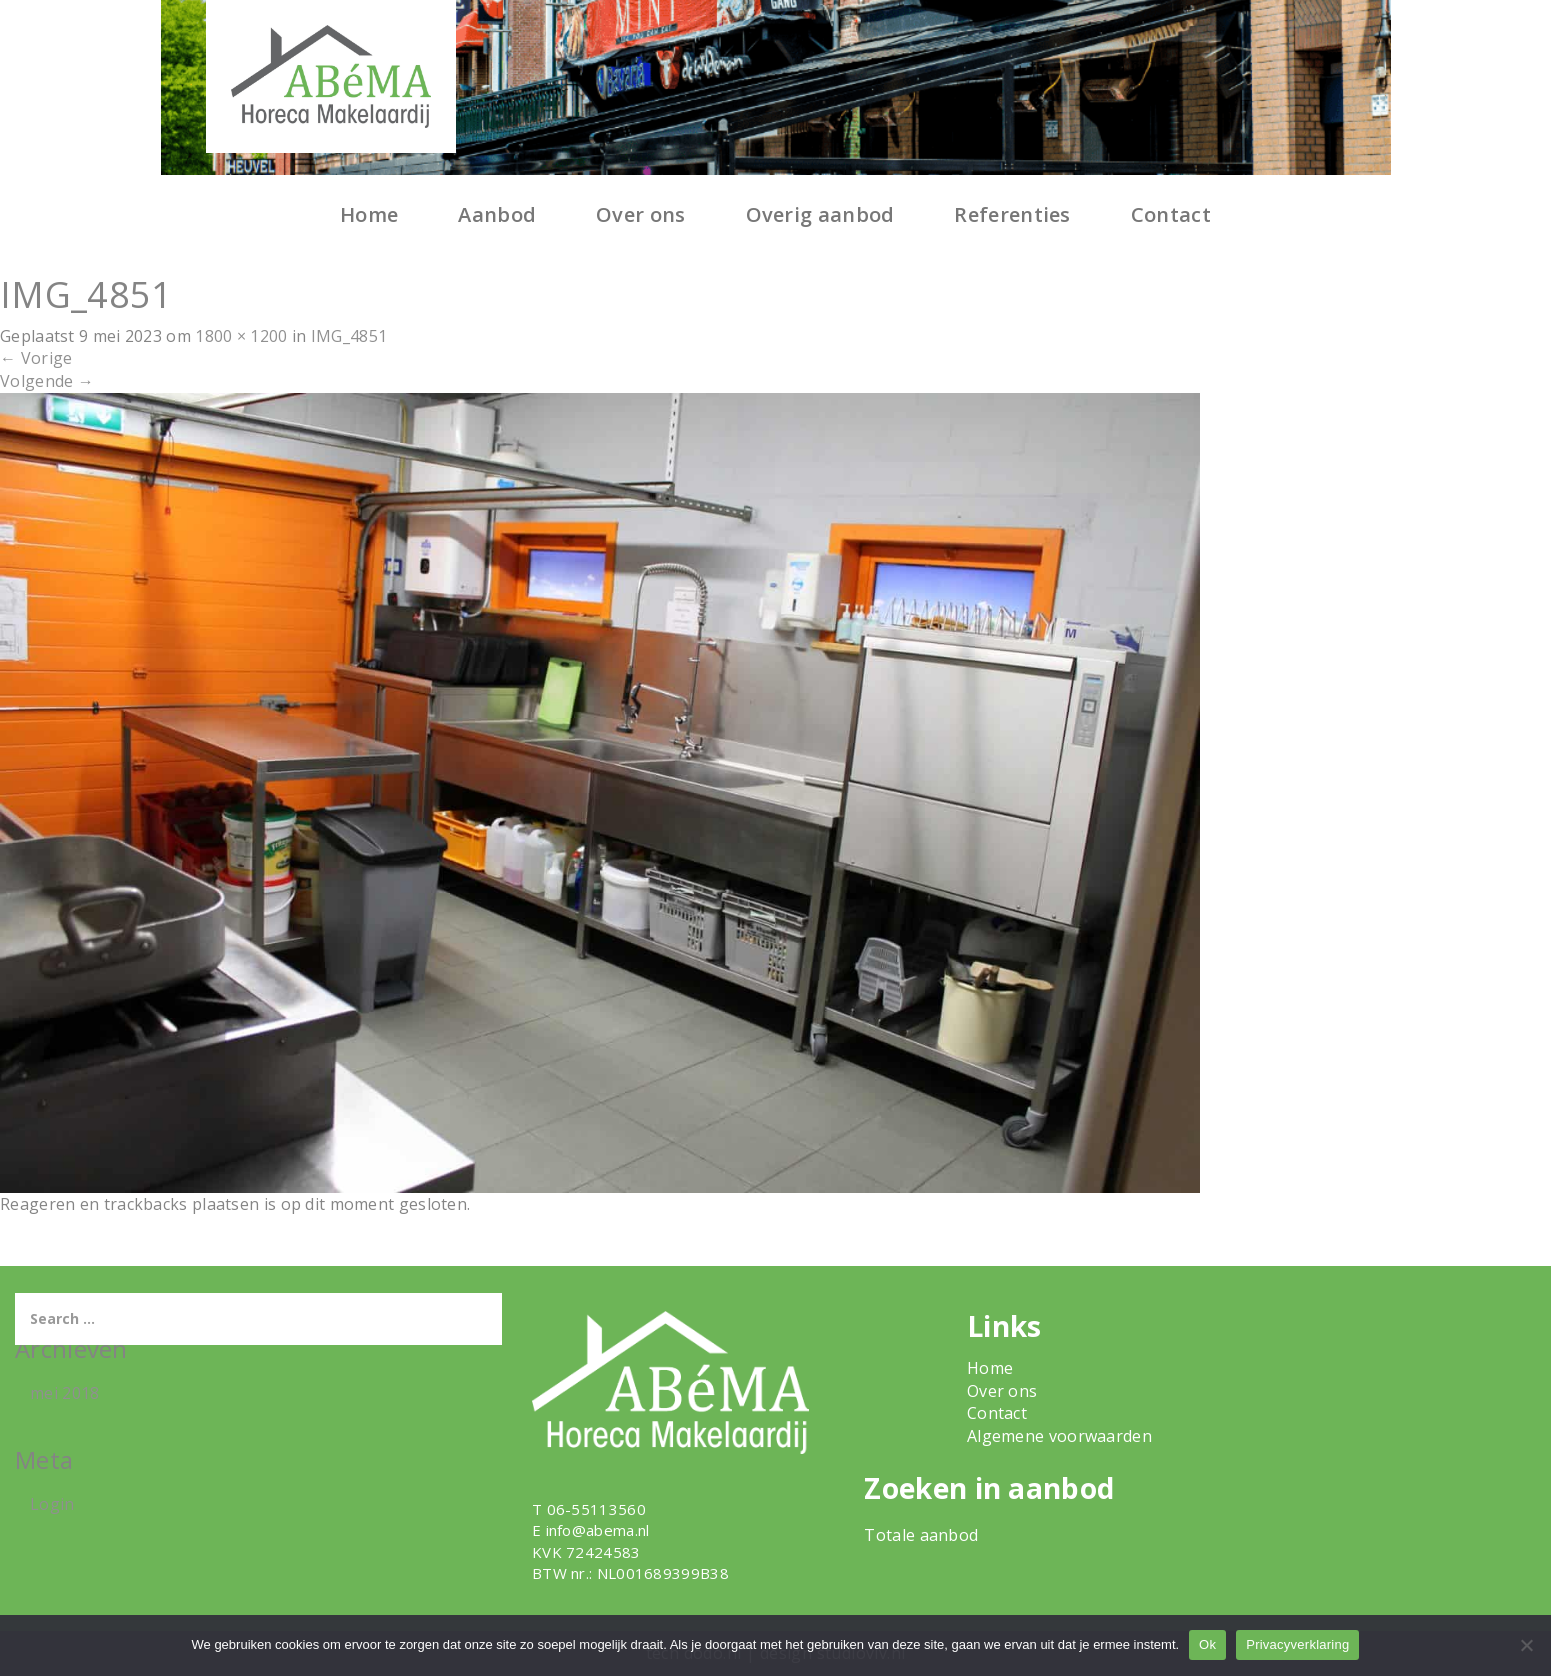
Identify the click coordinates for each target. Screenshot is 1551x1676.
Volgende (47, 381)
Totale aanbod (921, 1535)
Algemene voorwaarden (1059, 1436)
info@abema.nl (598, 1530)
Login (52, 1504)
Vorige (36, 358)
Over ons (640, 214)
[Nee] (1526, 1645)
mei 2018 (64, 1393)
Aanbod (497, 214)
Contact (1171, 214)
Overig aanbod (820, 214)
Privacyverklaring (1297, 1644)
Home (369, 214)
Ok (1207, 1644)
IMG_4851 (349, 336)
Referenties (1012, 214)
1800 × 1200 (241, 336)
